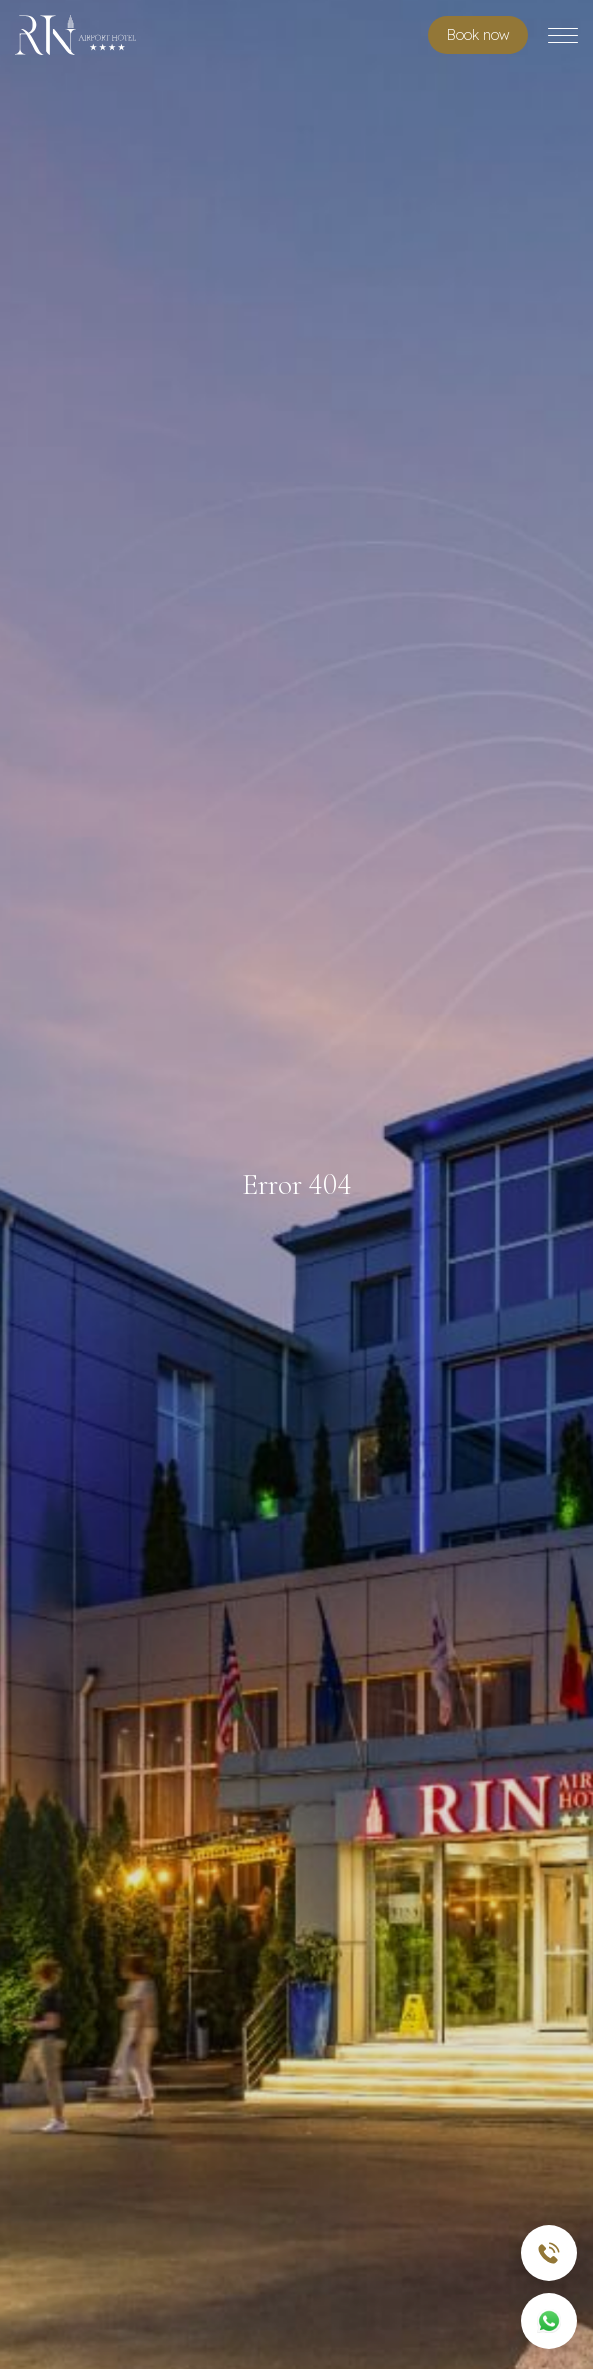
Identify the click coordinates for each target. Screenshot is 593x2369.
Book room (478, 35)
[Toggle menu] (563, 35)
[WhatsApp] (549, 2321)
